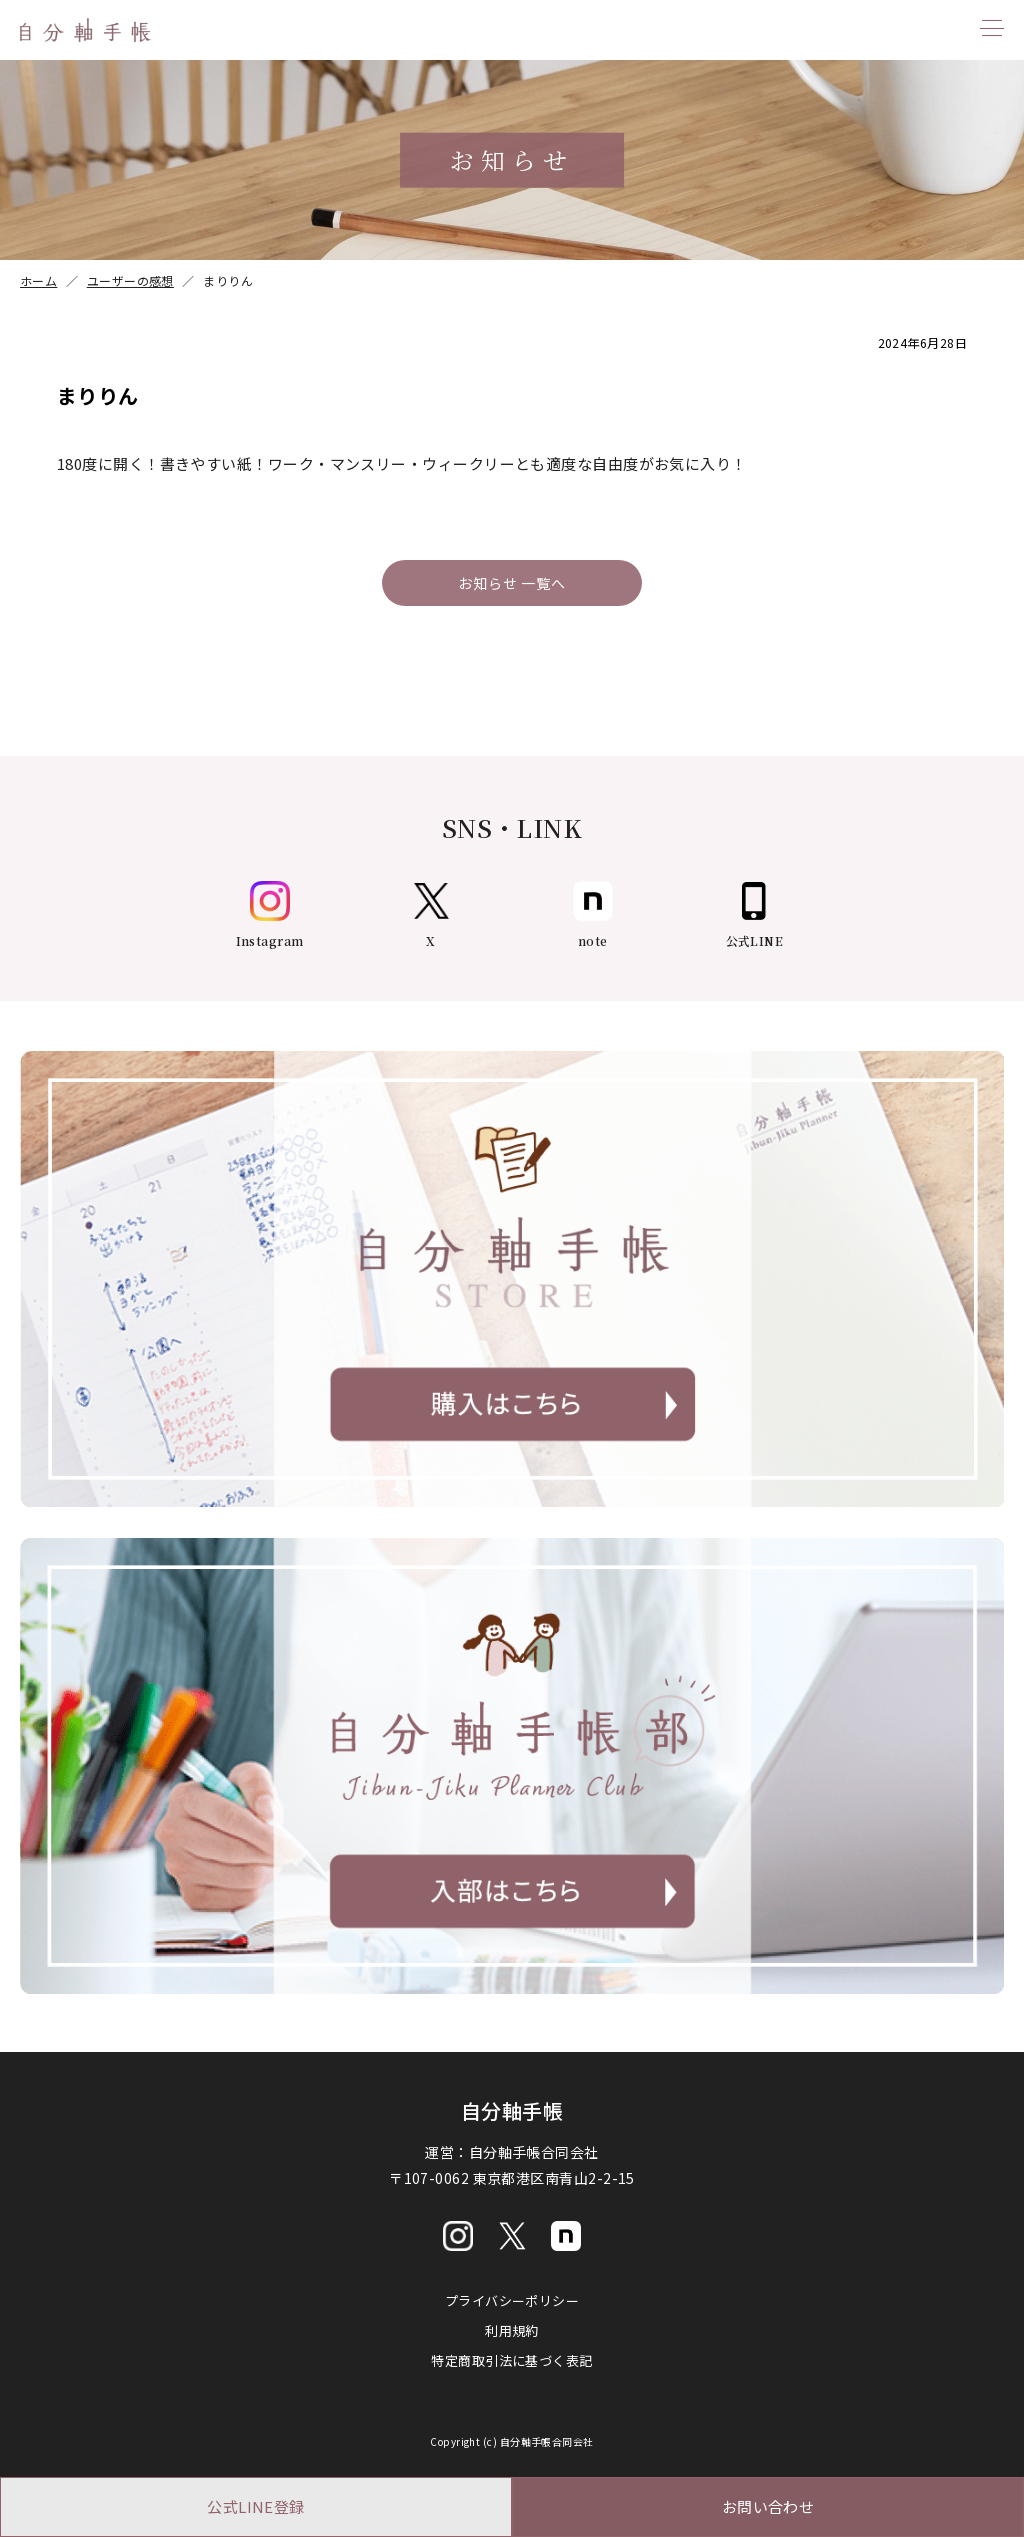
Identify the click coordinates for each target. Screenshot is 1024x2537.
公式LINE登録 (256, 2506)
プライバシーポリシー (512, 2300)
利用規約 (512, 2330)
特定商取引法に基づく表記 (511, 2360)
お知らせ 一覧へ (512, 583)
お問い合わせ (768, 2506)
